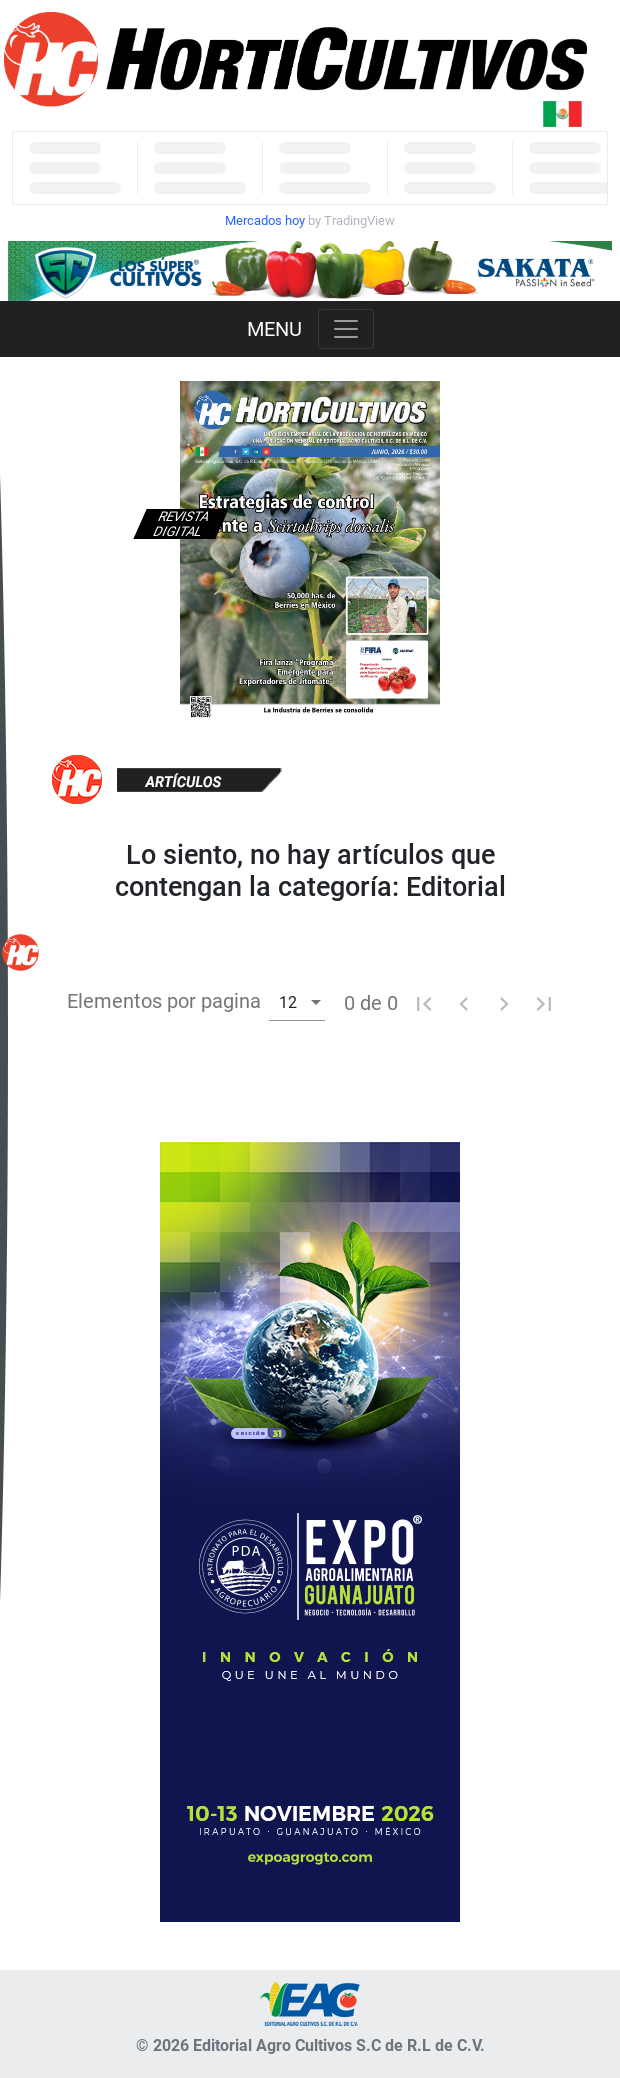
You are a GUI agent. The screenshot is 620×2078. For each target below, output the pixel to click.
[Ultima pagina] (544, 1003)
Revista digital (181, 524)
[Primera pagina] (424, 1003)
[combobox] (297, 1001)
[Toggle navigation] (346, 329)
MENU (274, 329)
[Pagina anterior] (464, 1003)
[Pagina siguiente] (504, 1003)
